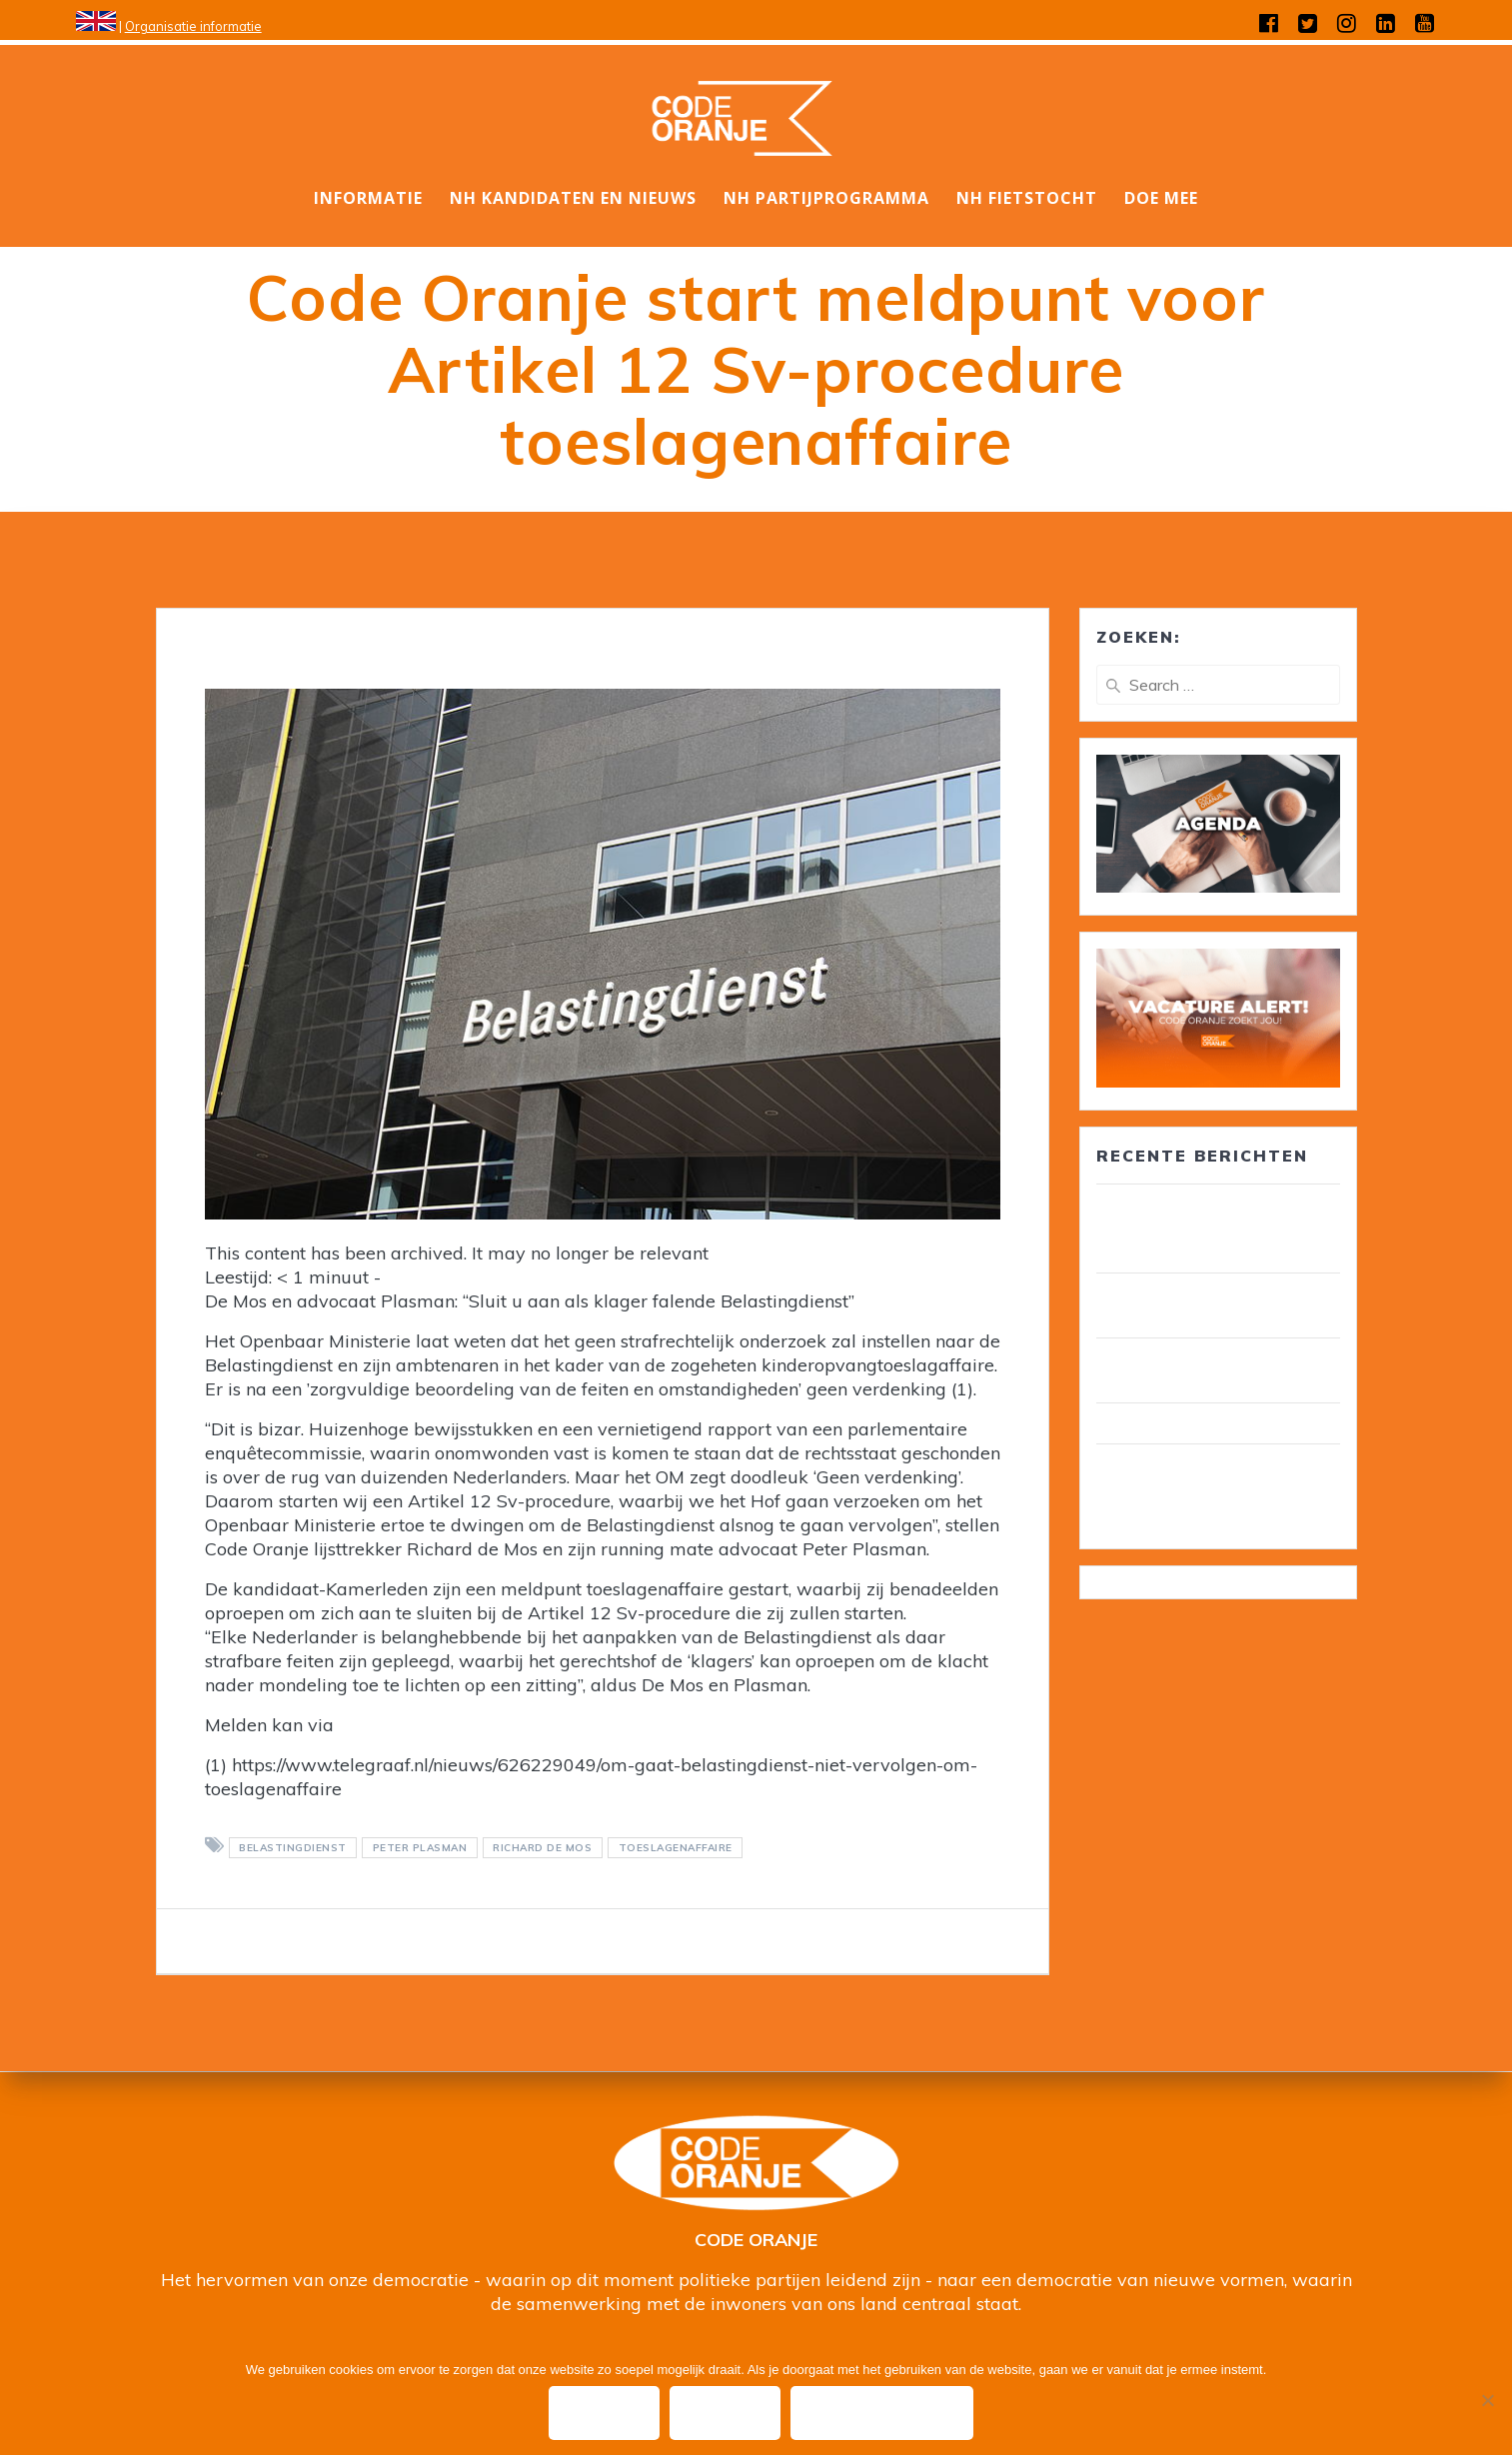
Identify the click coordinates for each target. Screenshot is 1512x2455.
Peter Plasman (420, 1847)
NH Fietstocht (1026, 198)
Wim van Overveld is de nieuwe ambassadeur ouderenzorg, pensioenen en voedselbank (1217, 1488)
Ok (604, 2413)
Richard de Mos (542, 1847)
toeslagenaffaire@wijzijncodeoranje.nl (498, 1724)
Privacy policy (882, 2413)
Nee (726, 2413)
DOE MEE (1161, 198)
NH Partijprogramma (826, 198)
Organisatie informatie (193, 26)
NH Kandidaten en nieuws (573, 198)
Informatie (368, 198)
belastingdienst (293, 1847)
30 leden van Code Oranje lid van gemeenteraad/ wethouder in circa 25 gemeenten (1215, 1228)
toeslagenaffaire (676, 1847)
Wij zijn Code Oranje (1177, 1423)
